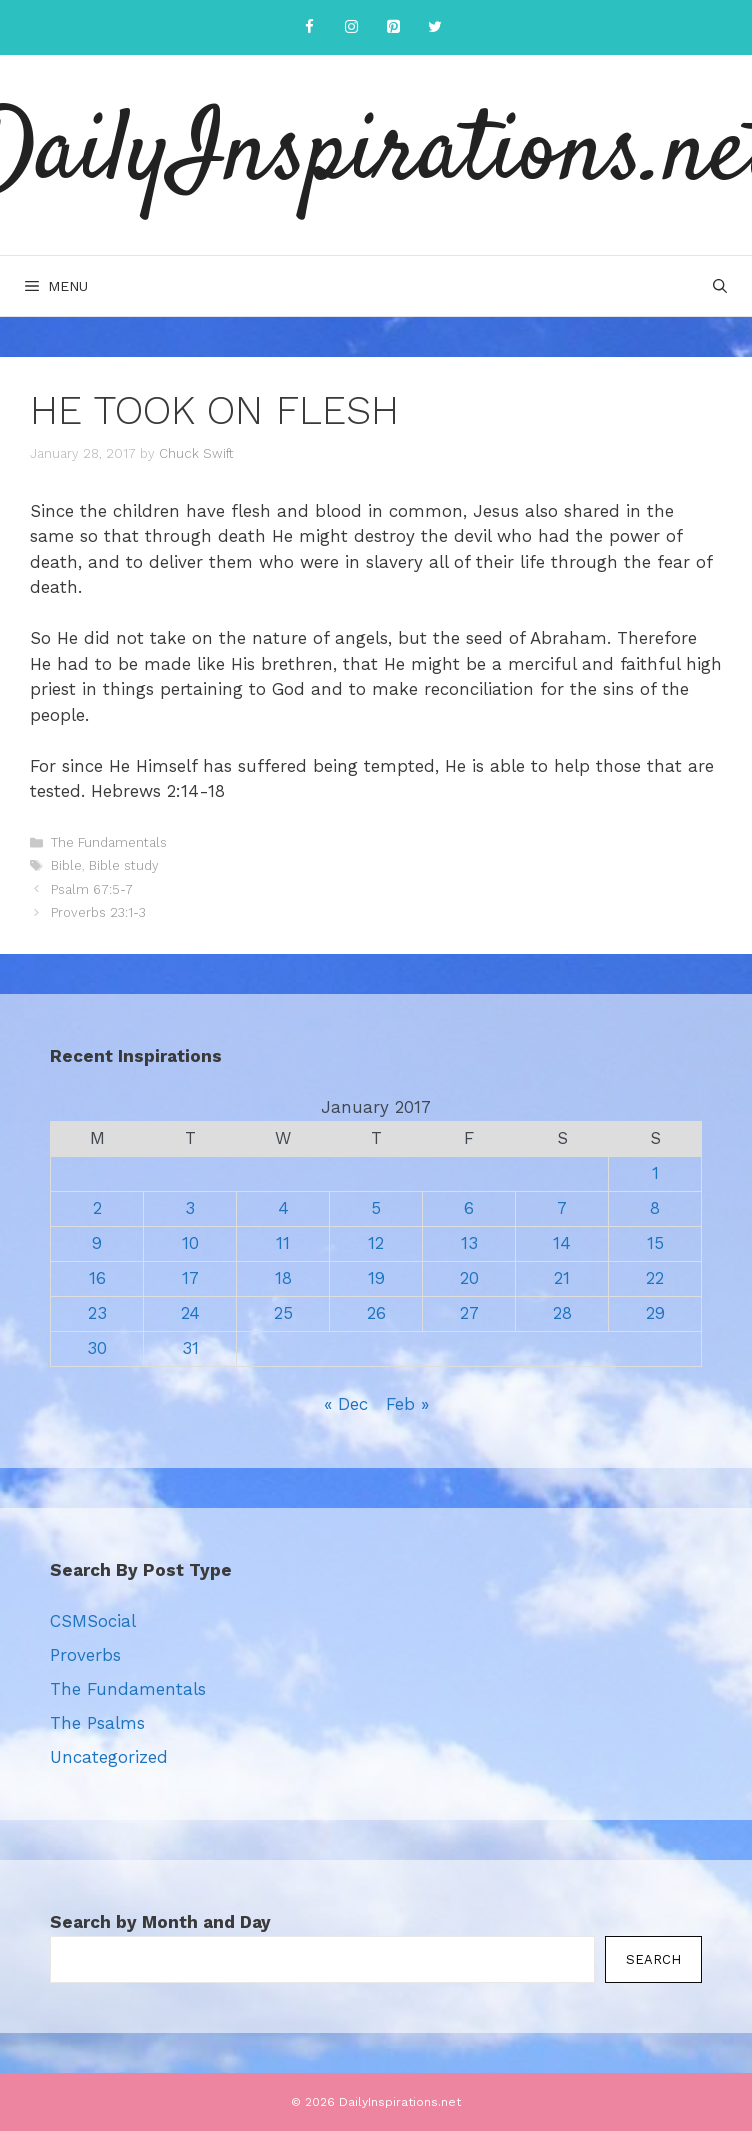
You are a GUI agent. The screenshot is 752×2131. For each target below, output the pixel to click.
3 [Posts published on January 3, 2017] (190, 1208)
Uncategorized (109, 1757)
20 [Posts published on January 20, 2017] (469, 1278)
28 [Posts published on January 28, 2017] (562, 1313)
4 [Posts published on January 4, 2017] (283, 1208)
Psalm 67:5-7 (92, 889)
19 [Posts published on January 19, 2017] (376, 1278)
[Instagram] (351, 27)
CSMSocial (93, 1621)
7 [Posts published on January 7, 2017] (562, 1208)
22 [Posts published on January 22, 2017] (655, 1278)
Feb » (407, 1404)
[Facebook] (309, 27)
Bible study (124, 865)
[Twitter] (435, 27)
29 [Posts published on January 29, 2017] (655, 1313)
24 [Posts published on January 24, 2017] (190, 1313)
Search (653, 1959)
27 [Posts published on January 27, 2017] (469, 1313)
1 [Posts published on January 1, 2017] (655, 1173)
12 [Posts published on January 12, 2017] (376, 1243)
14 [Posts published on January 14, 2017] (562, 1243)
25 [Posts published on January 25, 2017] (283, 1313)
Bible (66, 865)
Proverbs (85, 1655)
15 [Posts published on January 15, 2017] (655, 1243)
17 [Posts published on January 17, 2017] (190, 1278)
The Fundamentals (109, 842)
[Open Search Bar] (720, 286)
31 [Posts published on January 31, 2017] (190, 1348)
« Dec (346, 1404)
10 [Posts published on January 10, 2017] (190, 1243)
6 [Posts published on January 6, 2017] (469, 1208)
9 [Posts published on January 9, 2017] (97, 1243)
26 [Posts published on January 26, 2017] (376, 1313)
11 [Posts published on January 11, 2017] (283, 1243)
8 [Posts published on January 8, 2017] (655, 1208)
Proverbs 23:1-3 (98, 912)
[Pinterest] (393, 27)
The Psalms (97, 1723)
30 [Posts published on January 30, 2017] (97, 1348)
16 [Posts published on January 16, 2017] (97, 1278)
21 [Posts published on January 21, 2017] (562, 1278)
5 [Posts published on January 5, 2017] (376, 1208)
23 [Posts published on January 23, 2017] (97, 1313)
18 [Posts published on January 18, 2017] (283, 1278)
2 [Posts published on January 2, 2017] (97, 1208)
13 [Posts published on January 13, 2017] (469, 1243)
